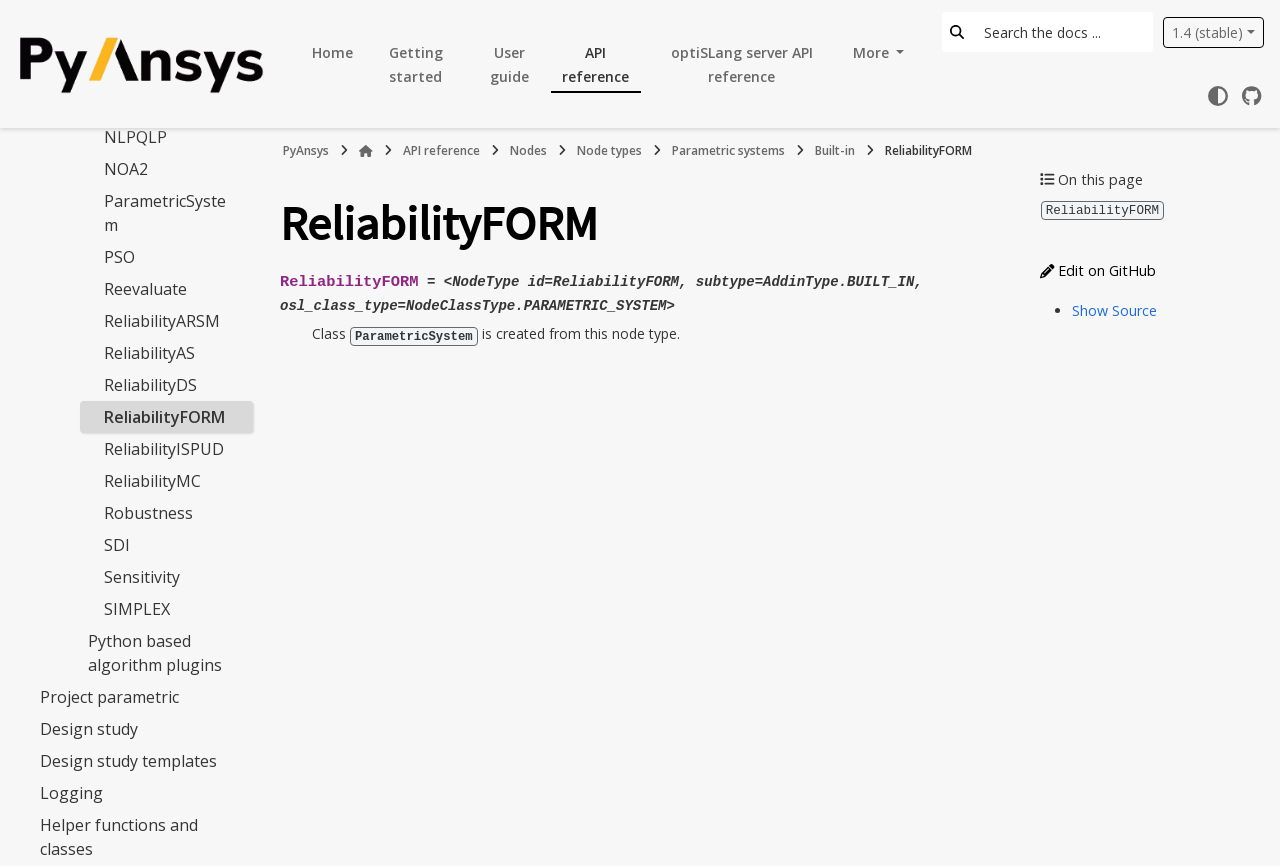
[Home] (366, 151)
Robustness (148, 513)
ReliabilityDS (150, 385)
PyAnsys (306, 150)
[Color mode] (1218, 96)
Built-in (835, 150)
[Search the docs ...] (1062, 32)
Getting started (416, 64)
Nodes (528, 150)
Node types (609, 150)
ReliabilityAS (149, 353)
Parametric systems (728, 150)
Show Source (1114, 309)
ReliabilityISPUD (164, 449)
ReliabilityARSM (162, 321)
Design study (89, 729)
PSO (119, 257)
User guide (509, 64)
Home (332, 52)
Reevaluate (145, 289)
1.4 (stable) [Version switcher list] (1207, 32)
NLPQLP (135, 137)
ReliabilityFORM (164, 417)
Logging (71, 793)
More (873, 52)
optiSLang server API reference (742, 64)
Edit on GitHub (1098, 269)
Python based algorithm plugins (155, 653)
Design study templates (128, 761)
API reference (595, 64)
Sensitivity (142, 577)
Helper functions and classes (119, 837)
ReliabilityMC (152, 481)
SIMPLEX (137, 609)
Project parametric (109, 697)
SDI (117, 545)
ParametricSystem (165, 213)
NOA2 (126, 169)
